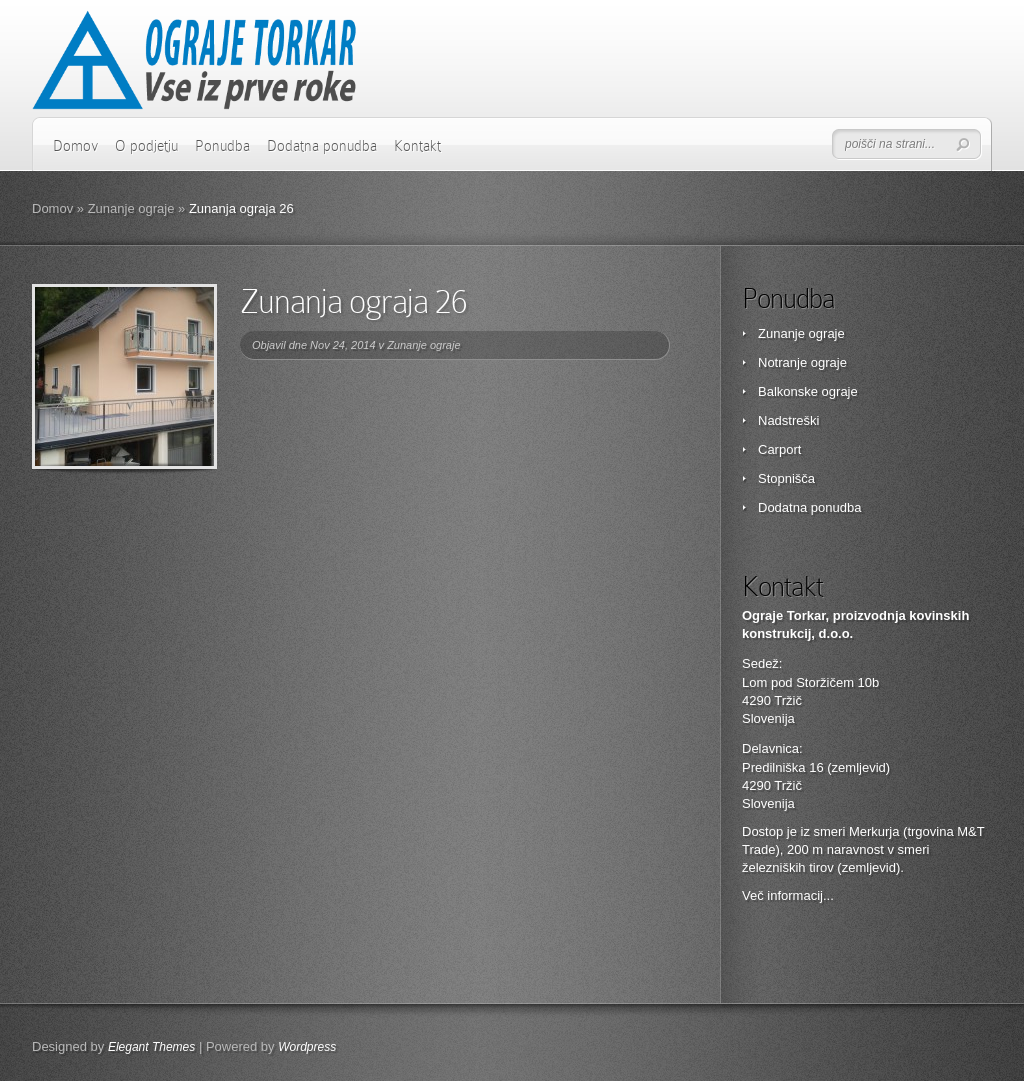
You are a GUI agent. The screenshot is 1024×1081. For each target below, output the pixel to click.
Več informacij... (788, 895)
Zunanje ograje (131, 208)
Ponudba (222, 146)
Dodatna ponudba (322, 146)
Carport (779, 449)
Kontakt (417, 146)
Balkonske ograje (808, 391)
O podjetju (146, 146)
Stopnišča (786, 478)
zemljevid (869, 867)
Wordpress (307, 1047)
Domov (75, 146)
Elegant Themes (151, 1047)
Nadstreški (788, 420)
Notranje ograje (802, 362)
